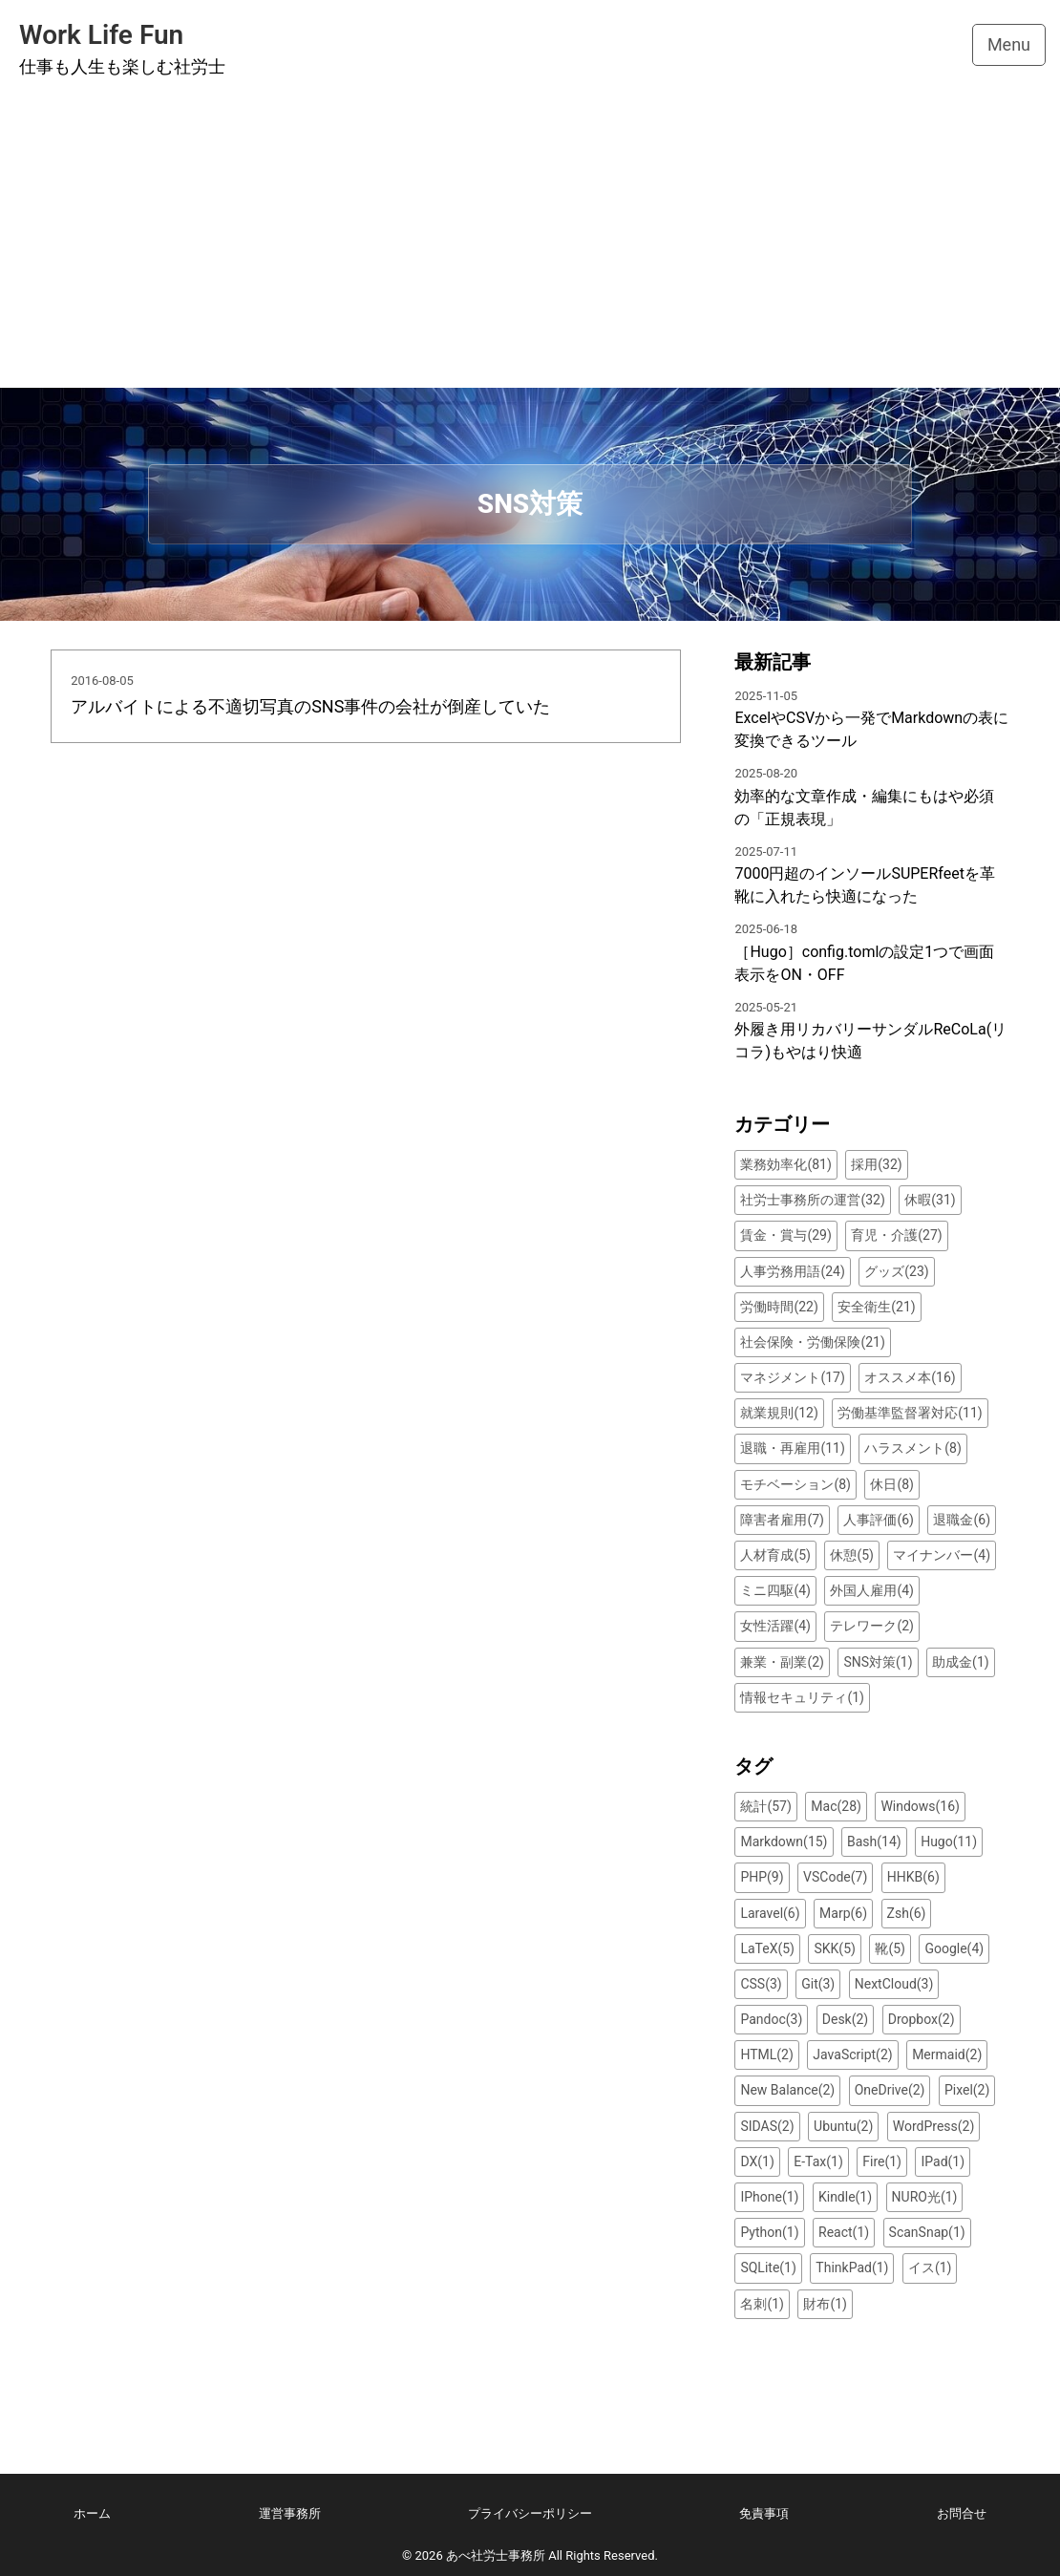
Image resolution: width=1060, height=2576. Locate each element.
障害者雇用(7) (782, 1519)
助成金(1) (960, 1662)
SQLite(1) (767, 2267)
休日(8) (892, 1484)
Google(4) (954, 1948)
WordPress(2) (934, 2126)
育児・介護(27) (896, 1235)
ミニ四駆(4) (775, 1590)
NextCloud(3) (894, 1983)
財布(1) (825, 2303)
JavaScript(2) (852, 2054)
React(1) (843, 2232)
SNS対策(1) (877, 1662)
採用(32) (876, 1164)
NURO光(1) (925, 2196)
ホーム (92, 2513)
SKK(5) (834, 1948)
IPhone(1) (769, 2196)
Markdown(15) (783, 1841)
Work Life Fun (101, 35)
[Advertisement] (530, 244)
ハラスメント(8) (913, 1448)
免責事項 (764, 2513)
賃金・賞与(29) (785, 1235)
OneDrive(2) (890, 2089)
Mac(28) (836, 1806)
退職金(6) (961, 1519)
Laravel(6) (769, 1913)
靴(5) (890, 1948)
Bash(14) (874, 1841)
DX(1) (757, 2161)
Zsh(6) (906, 1913)
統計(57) (765, 1806)
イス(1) (930, 2267)
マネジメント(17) (792, 1377)
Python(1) (769, 2232)
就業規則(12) (778, 1412)
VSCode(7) (835, 1876)
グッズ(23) (896, 1271)
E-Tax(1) (818, 2161)
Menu (1008, 44)
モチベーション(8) (795, 1484)
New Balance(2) (787, 2089)
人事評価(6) (878, 1519)
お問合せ (961, 2513)
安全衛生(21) (876, 1306)
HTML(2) (766, 2054)
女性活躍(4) (775, 1625)
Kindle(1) (845, 2196)
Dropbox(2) (921, 2019)
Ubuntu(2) (843, 2126)
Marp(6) (843, 1913)
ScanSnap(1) (927, 2232)
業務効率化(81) (785, 1164)
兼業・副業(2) (782, 1662)
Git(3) (818, 1983)
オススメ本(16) (909, 1377)
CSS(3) (760, 1983)
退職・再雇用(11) (792, 1448)
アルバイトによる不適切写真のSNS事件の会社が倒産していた (310, 706)
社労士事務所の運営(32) (812, 1199)
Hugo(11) (949, 1841)
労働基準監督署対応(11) (909, 1412)
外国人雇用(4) (872, 1590)
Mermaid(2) (947, 2054)
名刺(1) (762, 2303)
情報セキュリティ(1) (802, 1697)
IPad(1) (943, 2161)
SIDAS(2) (767, 2126)
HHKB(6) (913, 1876)
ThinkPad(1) (852, 2267)
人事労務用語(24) (792, 1271)
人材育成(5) (775, 1555)
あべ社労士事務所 (495, 2555)
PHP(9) (761, 1876)
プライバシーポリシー (530, 2513)
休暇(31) (929, 1199)
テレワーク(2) (872, 1625)
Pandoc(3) (771, 2019)
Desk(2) (845, 2019)
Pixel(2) (966, 2089)
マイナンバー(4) (941, 1555)
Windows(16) (920, 1806)
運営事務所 (290, 2513)
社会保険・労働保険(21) (812, 1342)
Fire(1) (881, 2161)
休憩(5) (852, 1555)
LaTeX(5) (767, 1948)
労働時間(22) (778, 1306)
